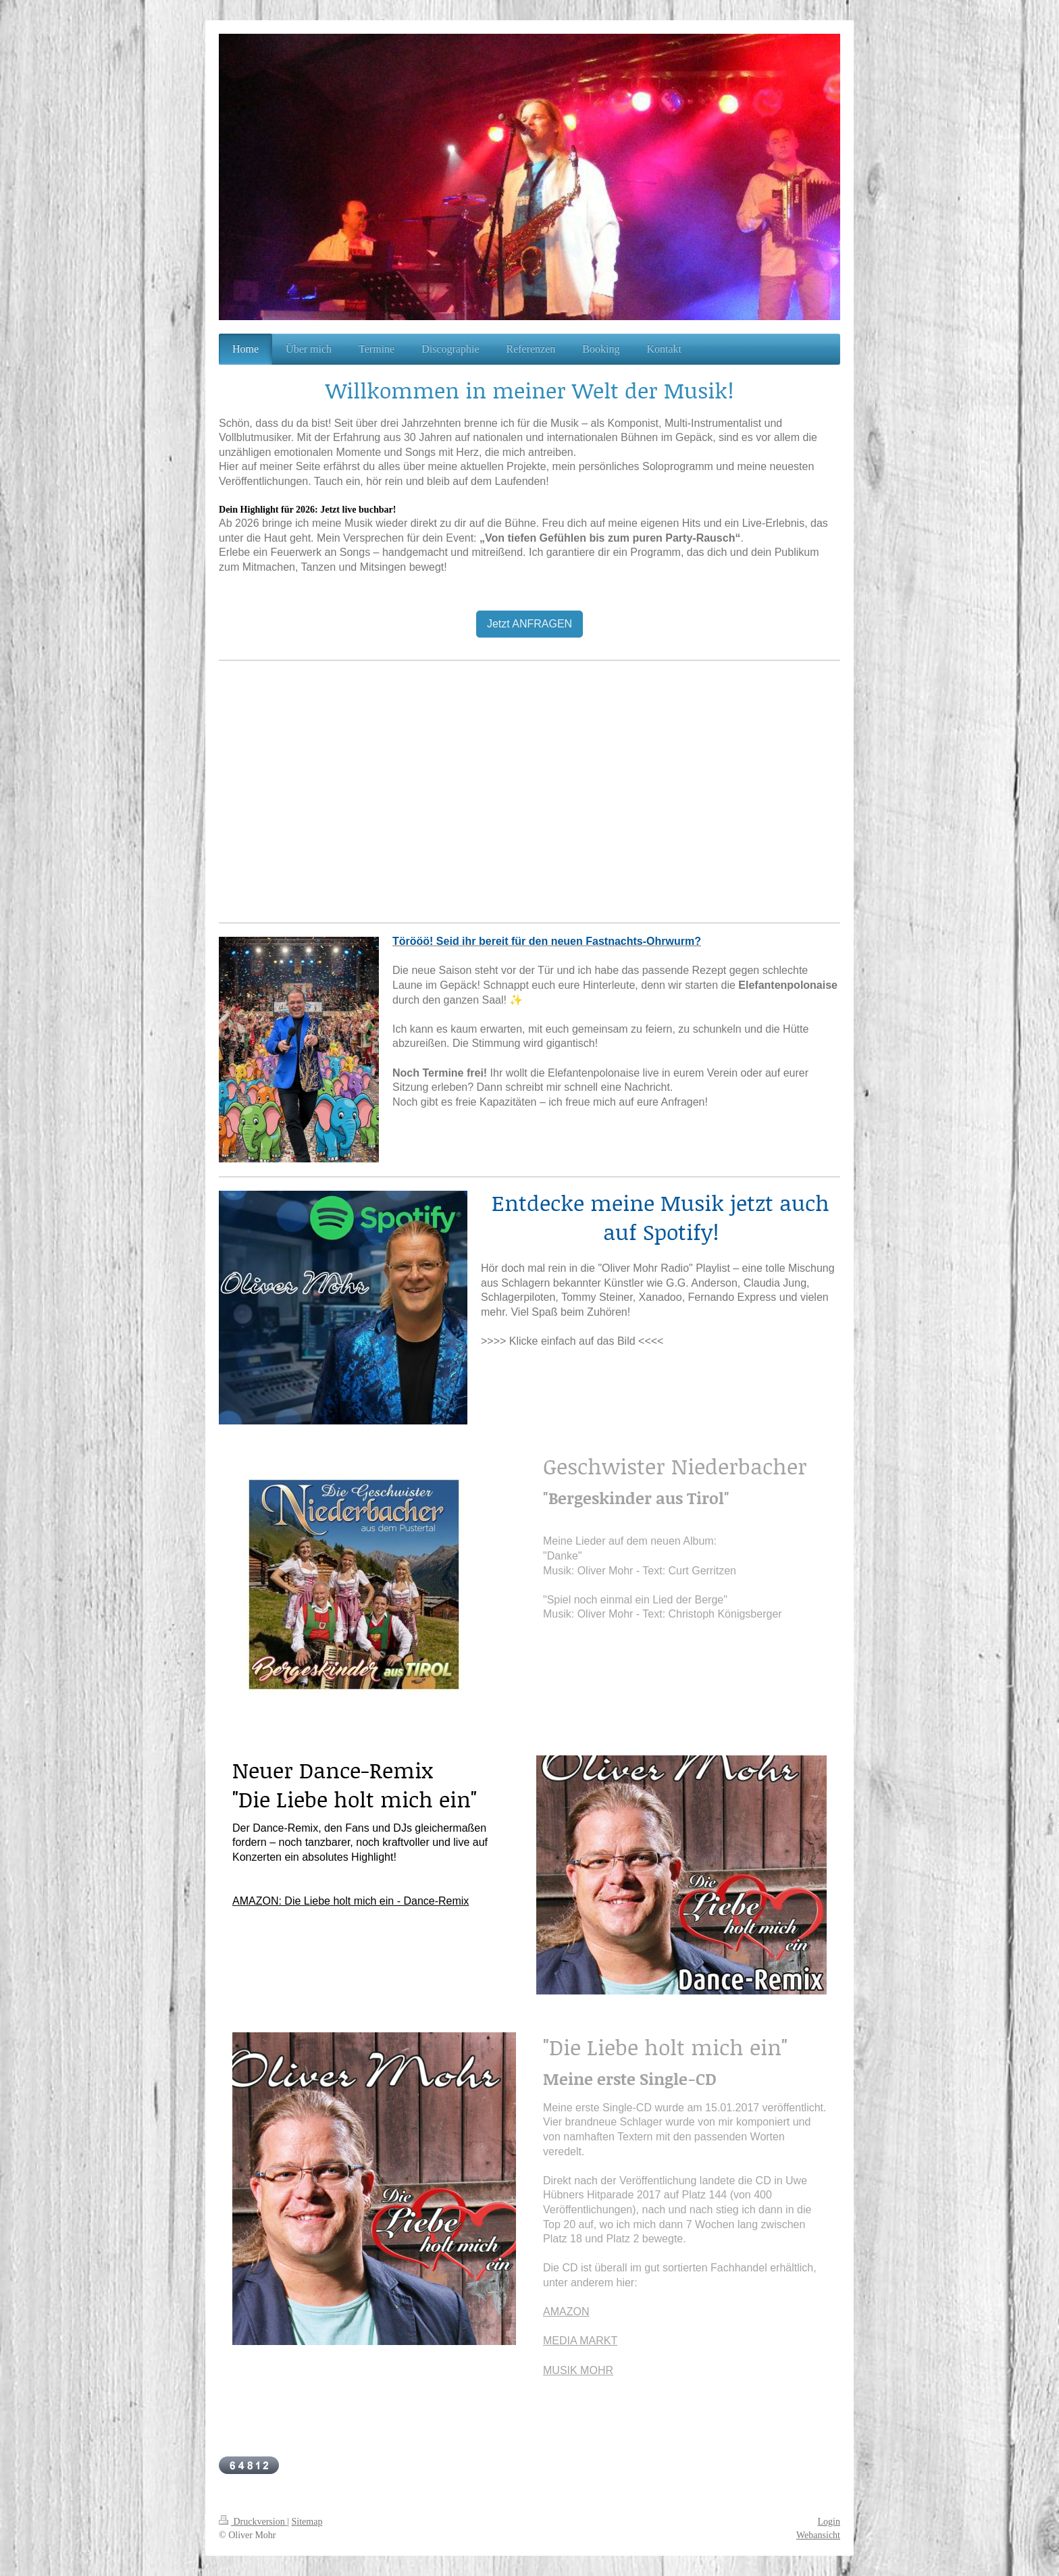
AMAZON (566, 2311)
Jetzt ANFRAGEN (529, 623)
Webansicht (818, 2535)
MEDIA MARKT (580, 2340)
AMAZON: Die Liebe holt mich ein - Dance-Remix (350, 1901)
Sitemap (307, 2522)
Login (829, 2522)
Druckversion (253, 2522)
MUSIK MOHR (578, 2370)
